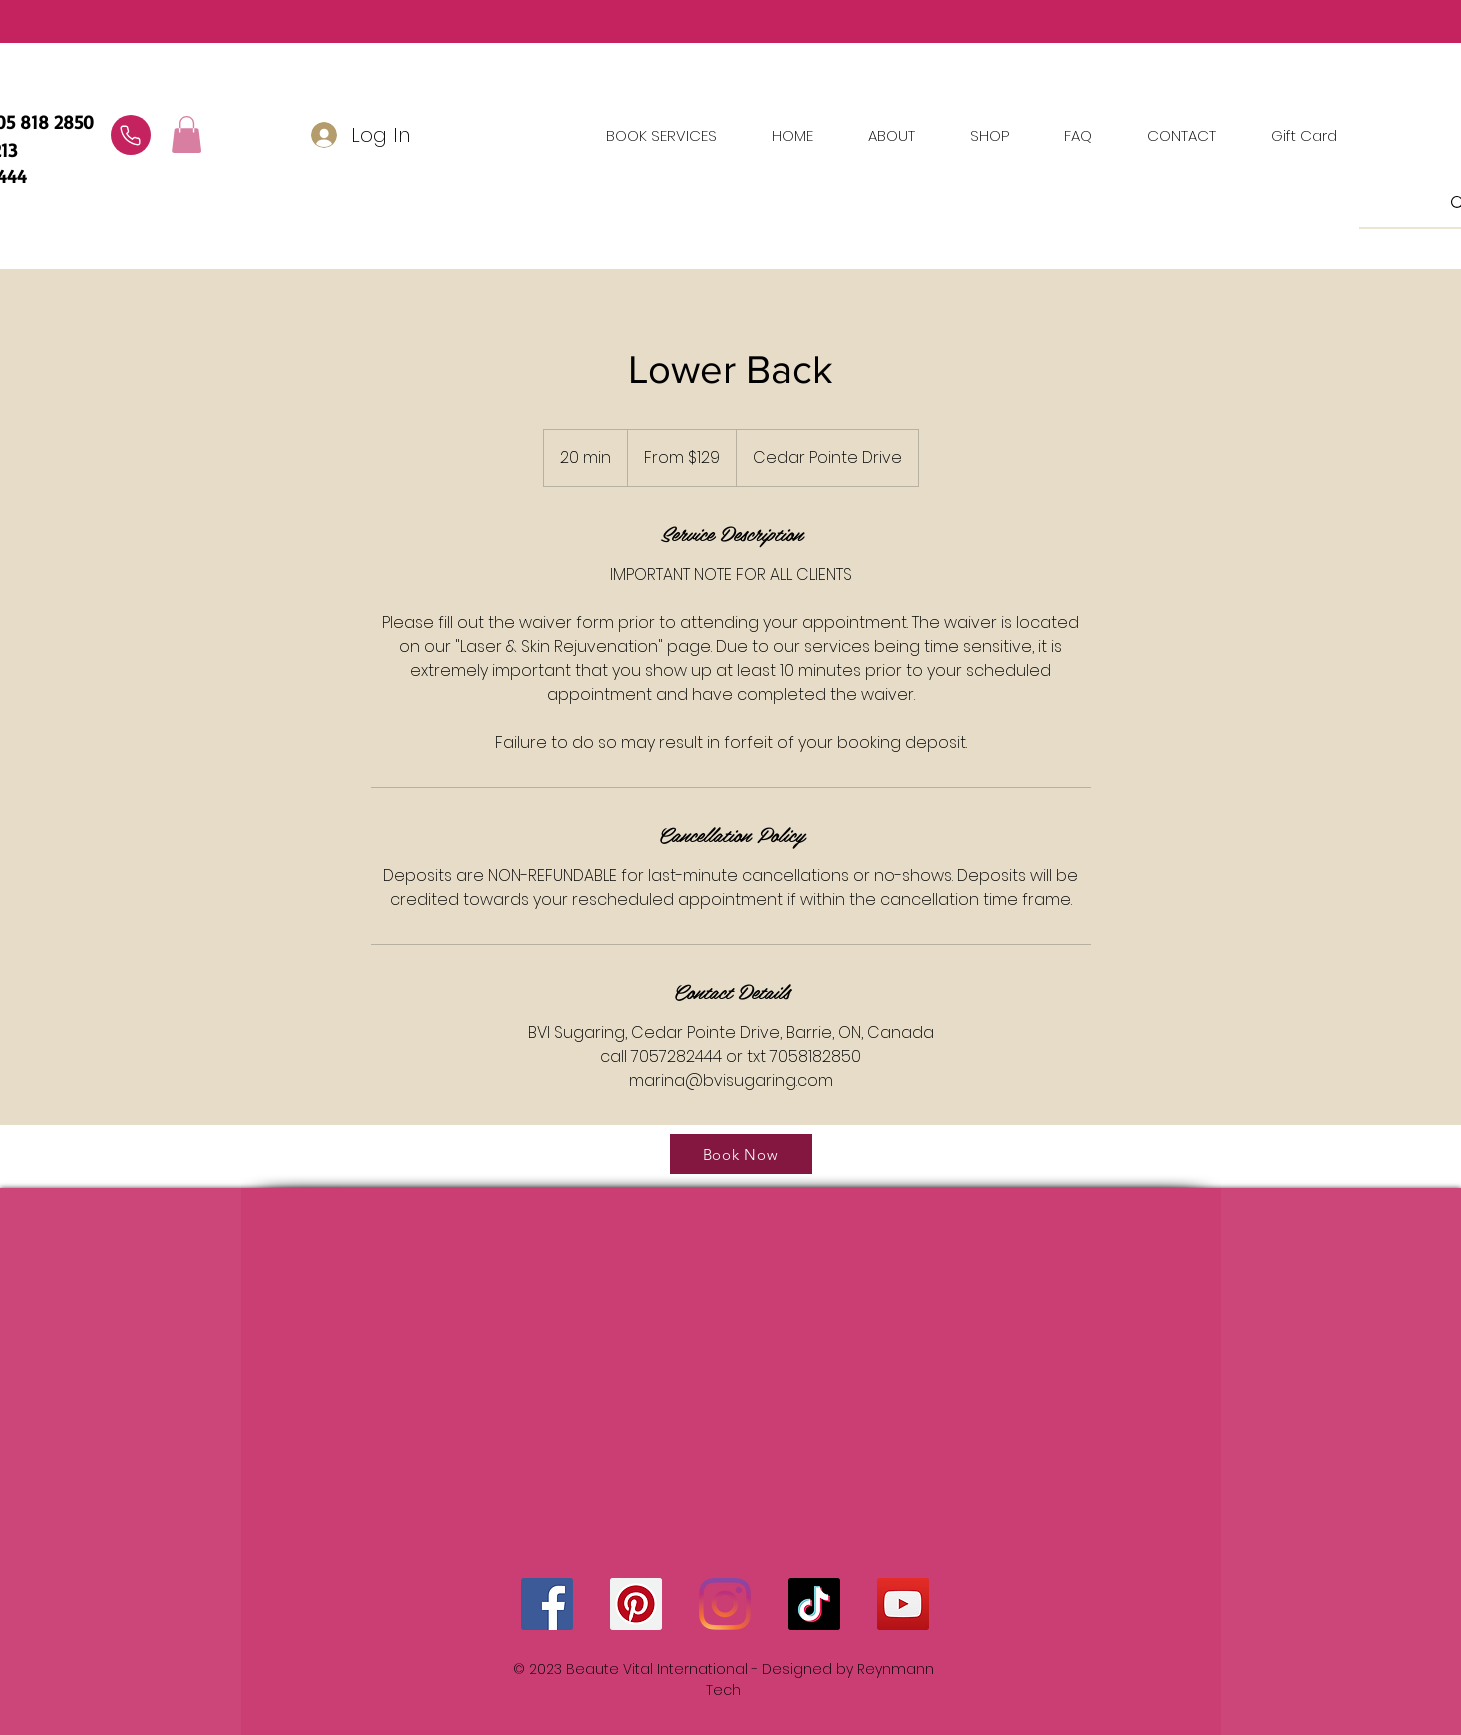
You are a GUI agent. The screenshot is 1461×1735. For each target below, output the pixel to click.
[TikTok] (814, 1604)
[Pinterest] (636, 1604)
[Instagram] (725, 1604)
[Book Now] (741, 1154)
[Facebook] (547, 1604)
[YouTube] (903, 1604)
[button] (1182, 136)
